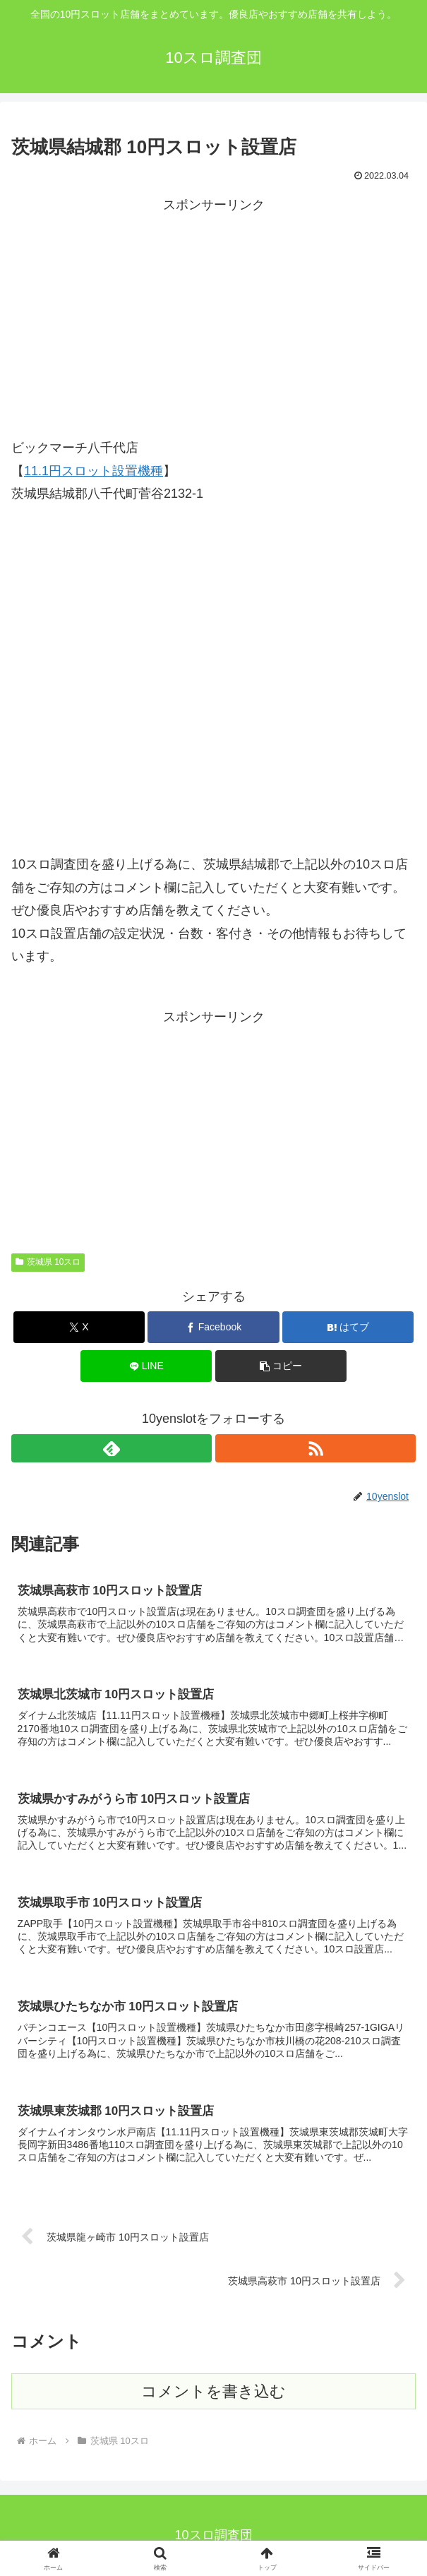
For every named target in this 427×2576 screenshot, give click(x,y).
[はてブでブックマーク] (348, 1327)
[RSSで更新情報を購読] (315, 1448)
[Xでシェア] (79, 1327)
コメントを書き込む (213, 2391)
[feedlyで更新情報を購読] (111, 1448)
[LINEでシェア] (146, 1366)
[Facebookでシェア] (213, 1327)
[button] (281, 1366)
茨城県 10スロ (48, 1262)
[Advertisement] (213, 315)
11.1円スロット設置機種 (93, 471)
